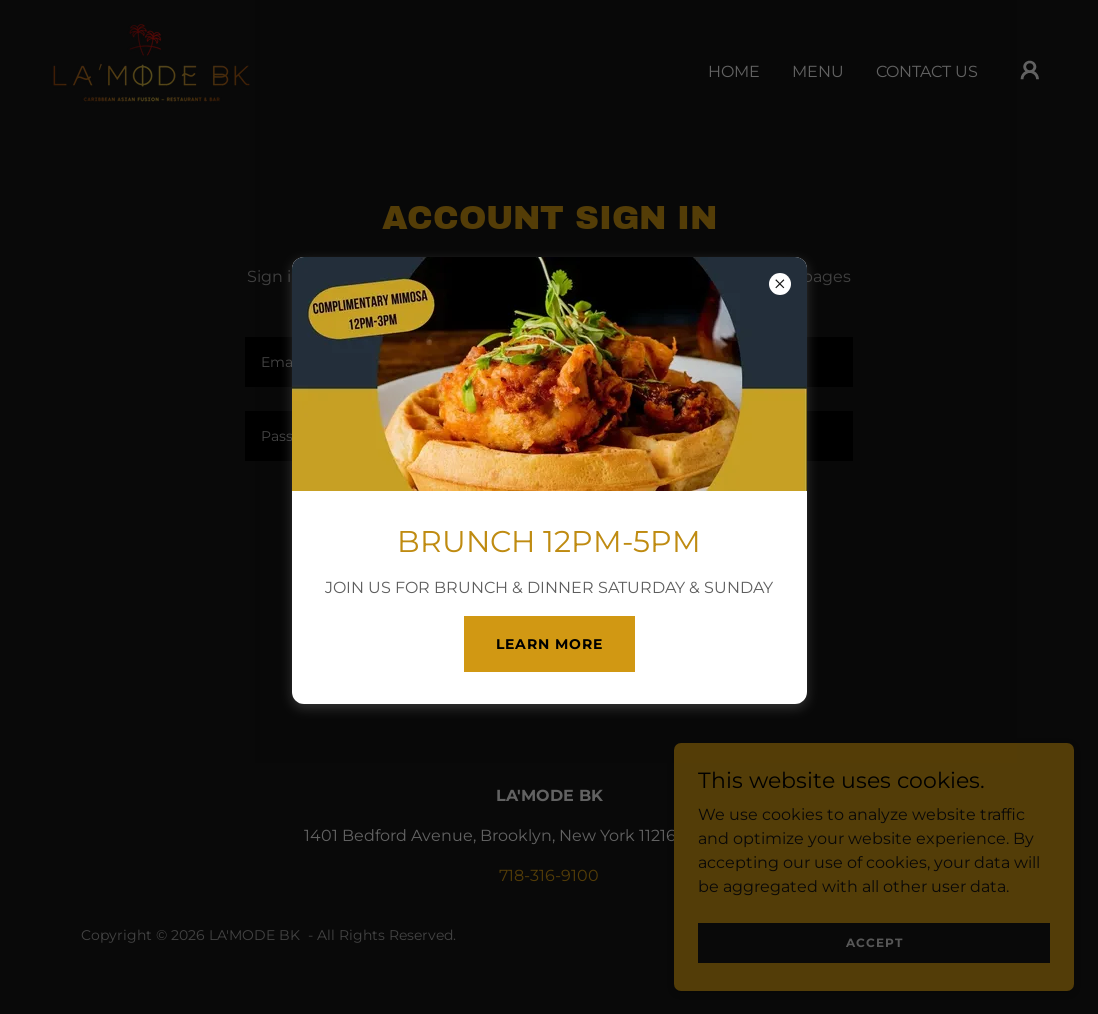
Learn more (549, 644)
